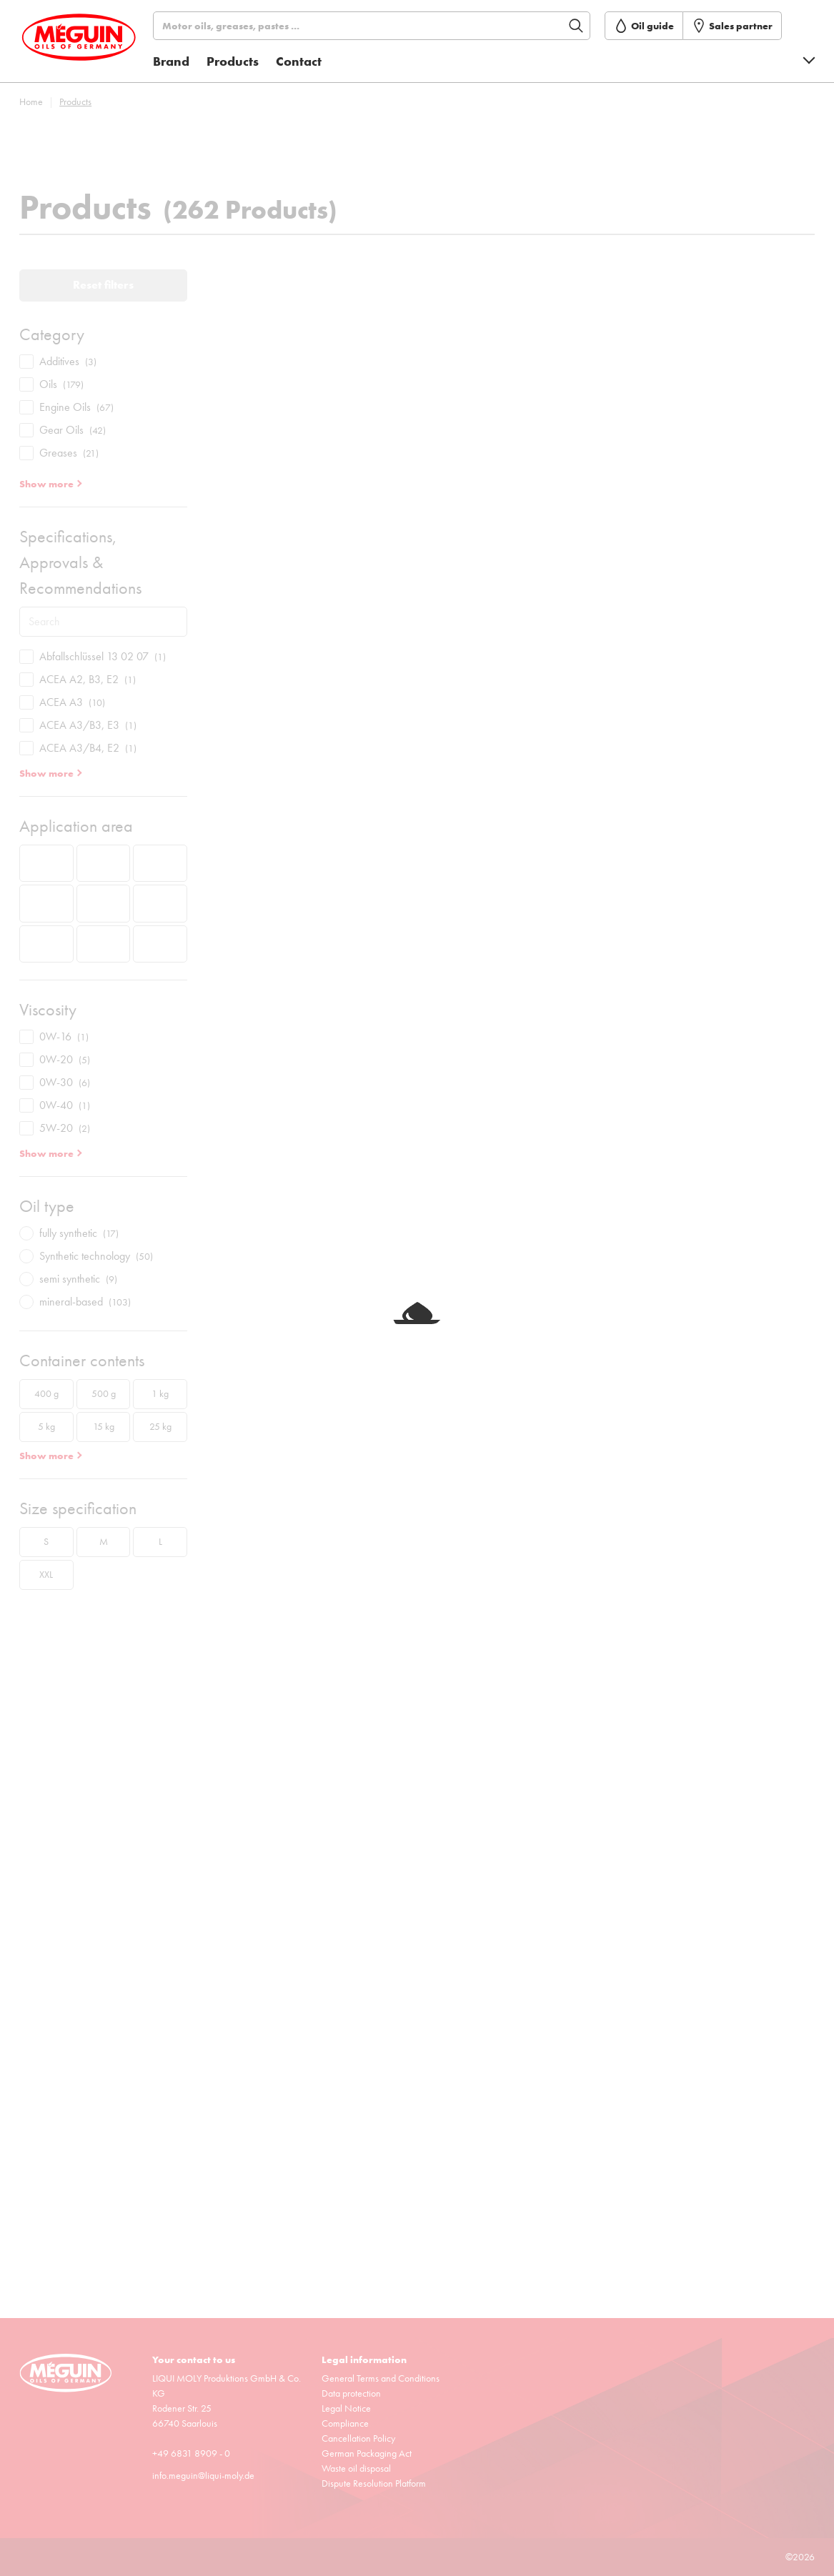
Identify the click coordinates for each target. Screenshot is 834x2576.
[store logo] (84, 45)
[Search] (378, 25)
